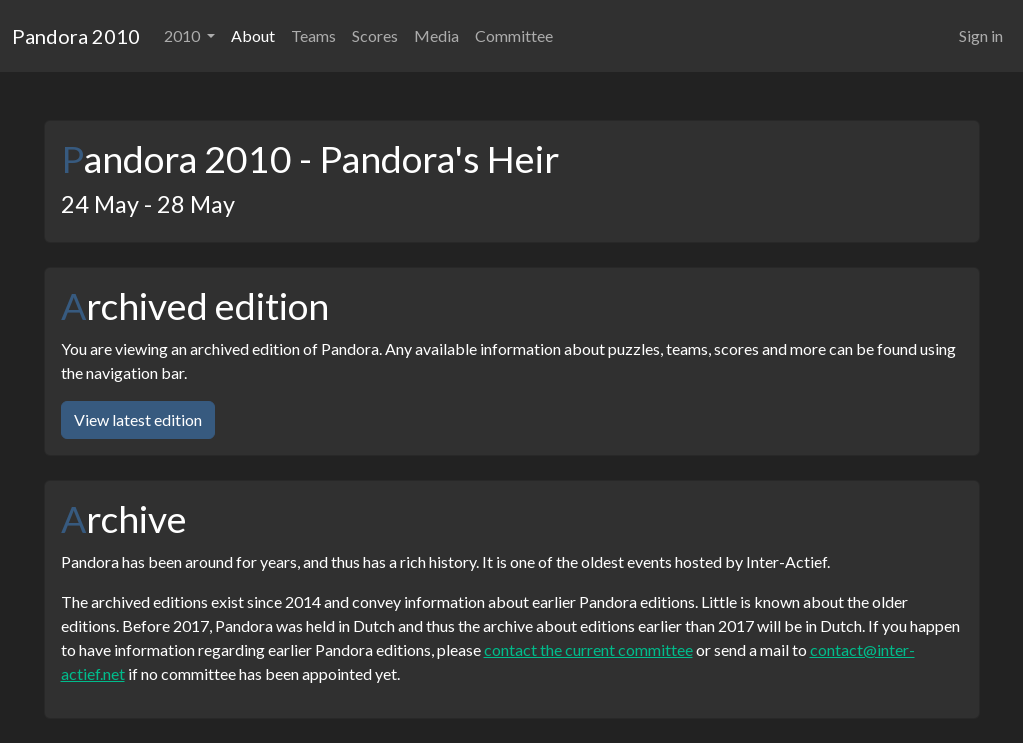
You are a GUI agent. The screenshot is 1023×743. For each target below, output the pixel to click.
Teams (313, 35)
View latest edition (138, 419)
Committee (514, 35)
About (253, 35)
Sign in (981, 35)
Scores (375, 35)
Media (436, 35)
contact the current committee (588, 649)
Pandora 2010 (76, 36)
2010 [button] (183, 35)
